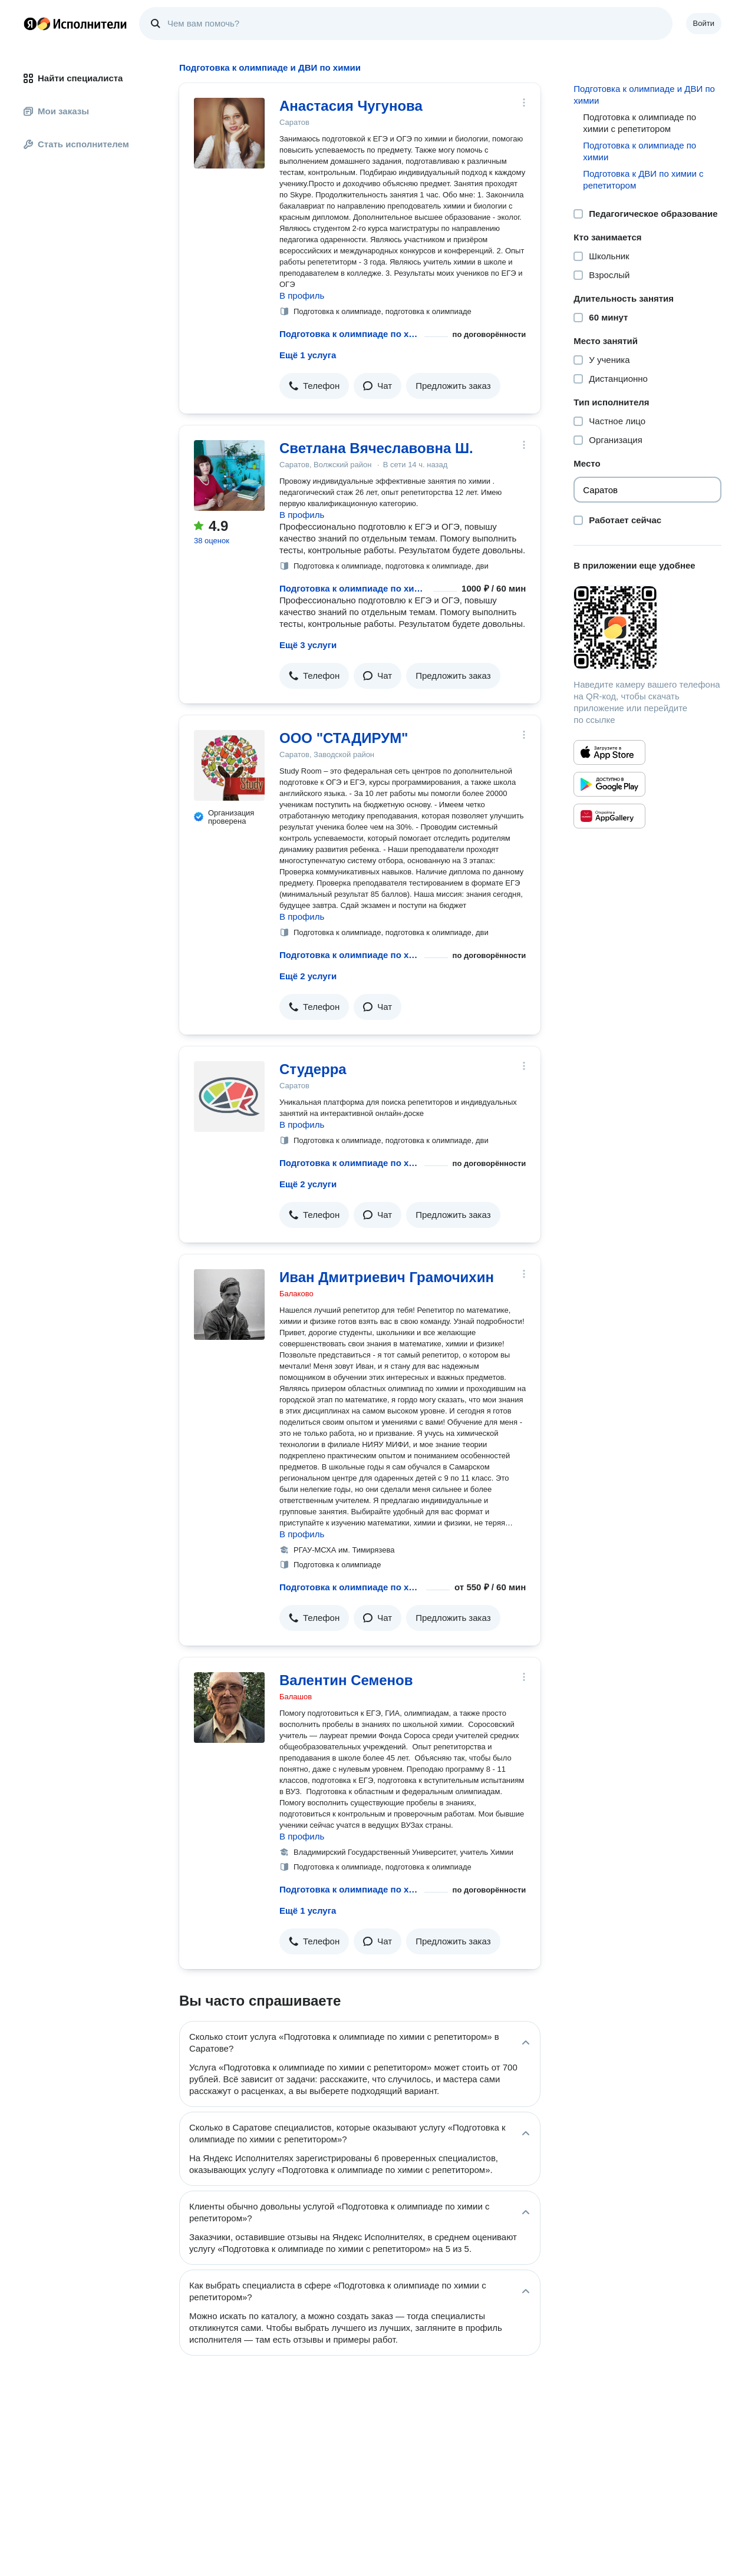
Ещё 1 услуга (307, 355)
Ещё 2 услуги (308, 976)
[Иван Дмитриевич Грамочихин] (229, 1304)
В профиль (301, 295)
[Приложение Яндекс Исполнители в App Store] (609, 752)
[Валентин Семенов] (229, 1707)
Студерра (313, 1069)
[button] (314, 386)
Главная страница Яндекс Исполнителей (75, 23)
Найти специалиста (73, 78)
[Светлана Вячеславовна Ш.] (229, 475)
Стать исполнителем (76, 144)
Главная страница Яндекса (30, 23)
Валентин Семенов (346, 1680)
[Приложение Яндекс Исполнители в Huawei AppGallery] (609, 816)
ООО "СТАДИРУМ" (343, 738)
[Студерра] (229, 1096)
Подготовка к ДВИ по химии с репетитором (643, 179)
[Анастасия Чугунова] (229, 133)
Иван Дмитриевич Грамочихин (386, 1277)
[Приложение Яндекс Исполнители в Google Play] (609, 784)
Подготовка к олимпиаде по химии (639, 151)
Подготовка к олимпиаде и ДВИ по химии (644, 94)
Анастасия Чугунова (351, 106)
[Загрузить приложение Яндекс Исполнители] (647, 627)
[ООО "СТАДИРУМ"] (229, 765)
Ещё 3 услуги (308, 645)
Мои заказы (56, 111)
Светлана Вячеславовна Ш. (376, 448)
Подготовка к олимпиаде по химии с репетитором (349, 334)
